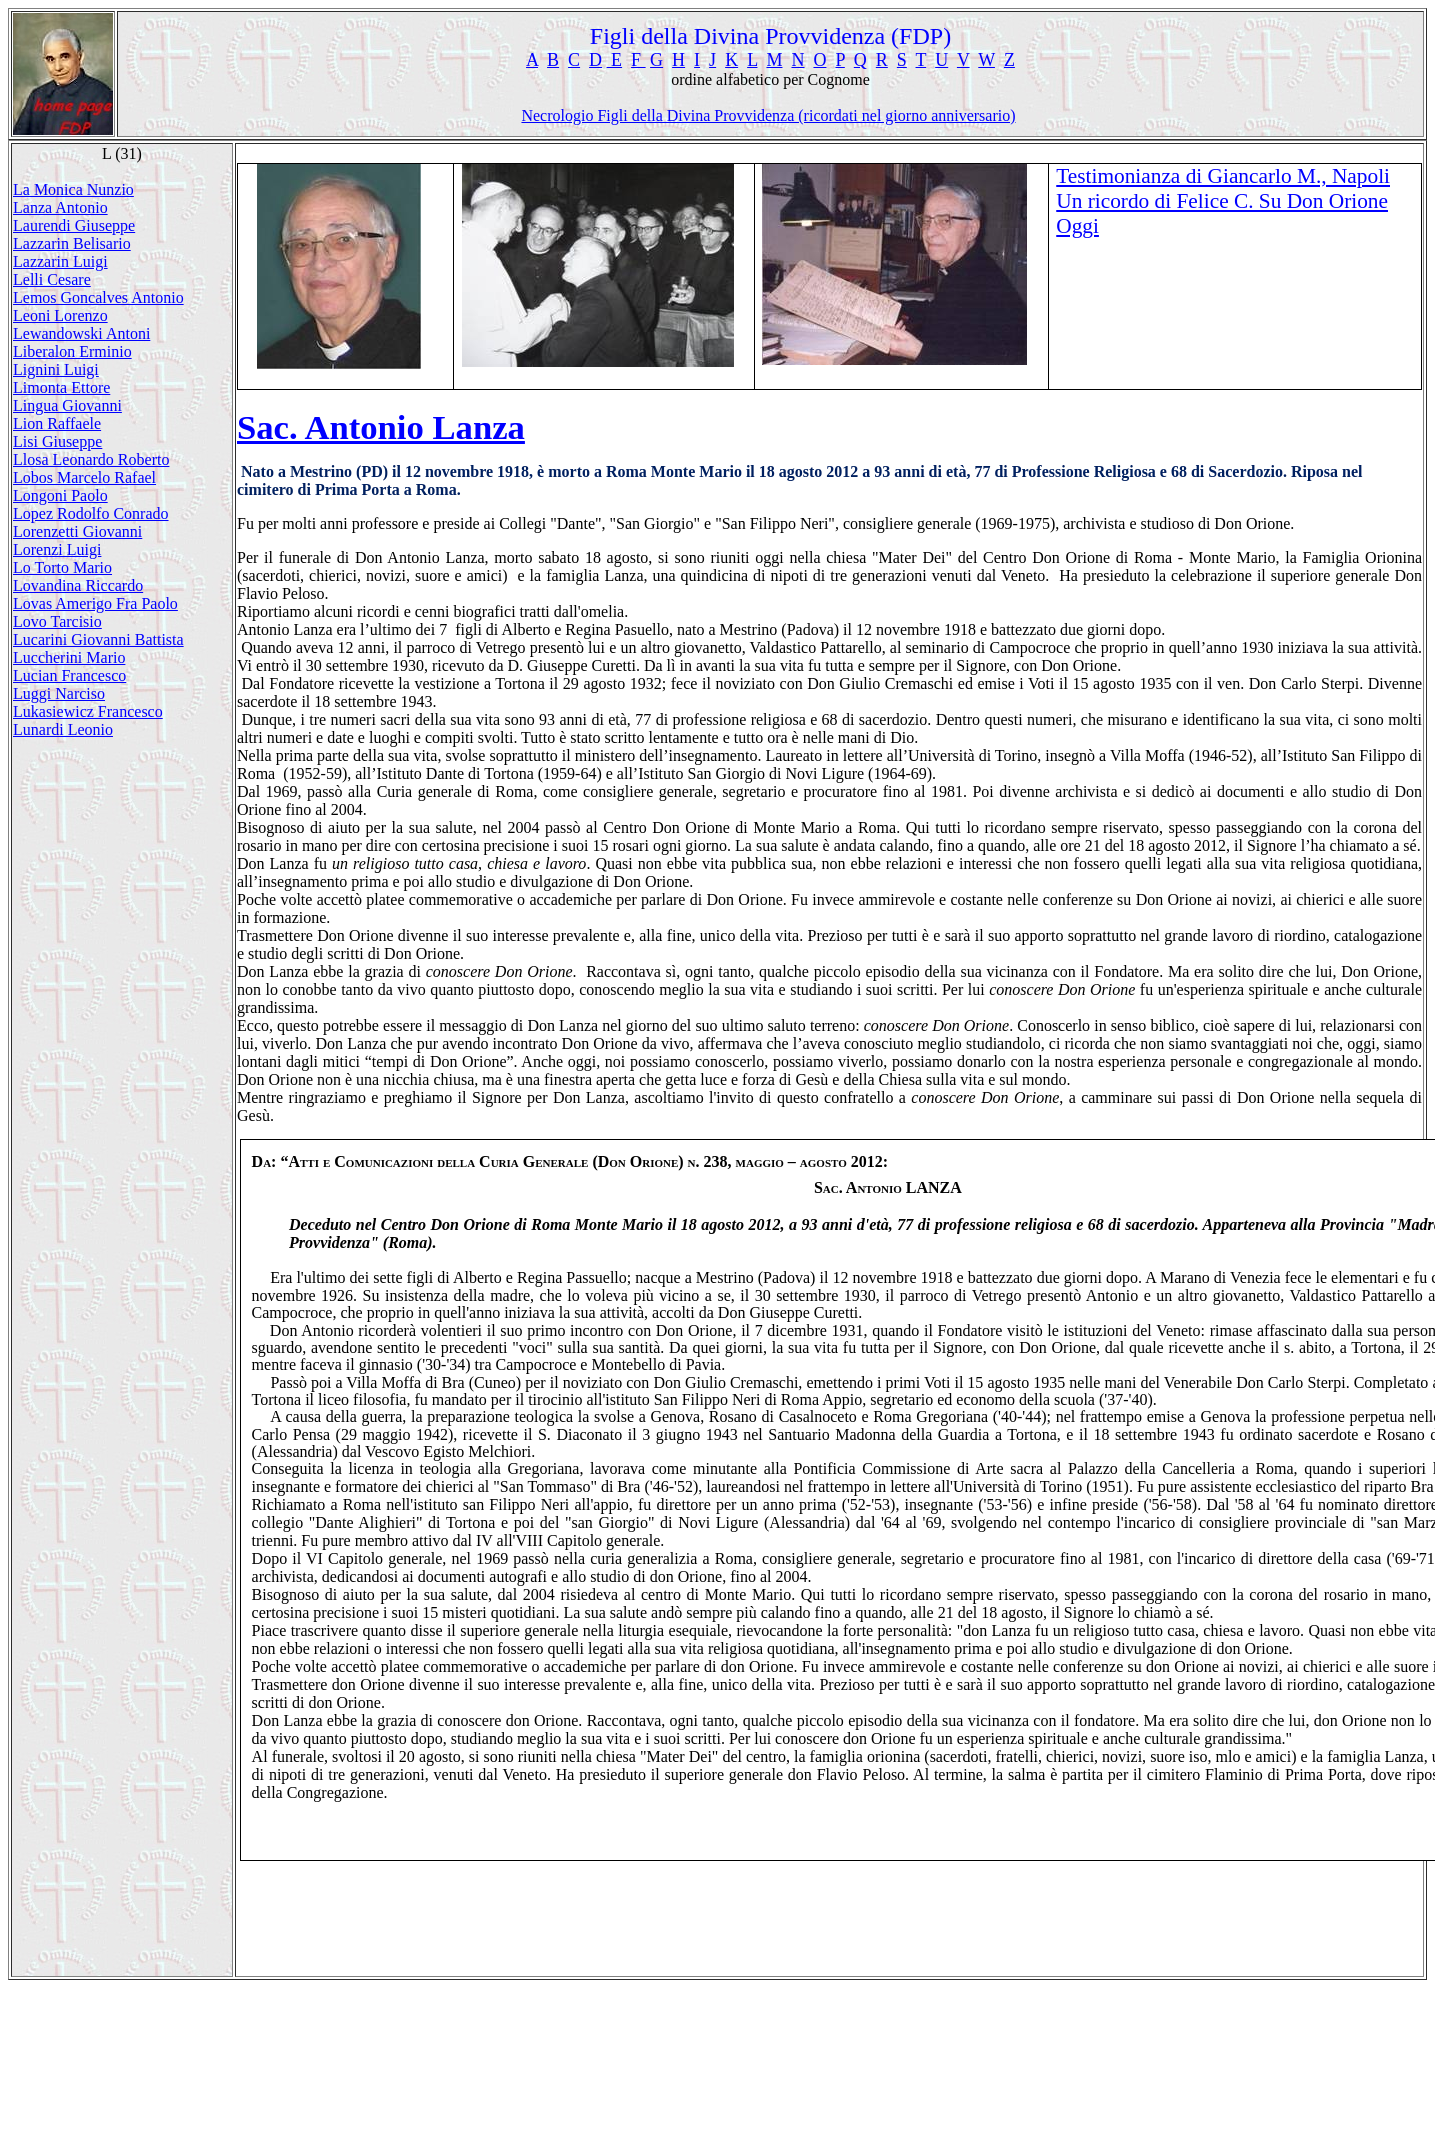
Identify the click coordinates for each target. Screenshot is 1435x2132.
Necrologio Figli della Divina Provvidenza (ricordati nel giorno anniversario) (768, 115)
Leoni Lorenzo (60, 315)
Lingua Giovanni (67, 405)
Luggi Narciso (59, 693)
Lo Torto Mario (62, 567)
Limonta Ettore (61, 387)
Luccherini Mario (69, 657)
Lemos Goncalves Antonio (98, 297)
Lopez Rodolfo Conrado (91, 513)
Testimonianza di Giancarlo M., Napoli (1223, 176)
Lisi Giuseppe (57, 441)
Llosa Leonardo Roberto (91, 459)
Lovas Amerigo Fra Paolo (95, 603)
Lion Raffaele (57, 423)
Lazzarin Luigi (60, 261)
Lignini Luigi (56, 369)
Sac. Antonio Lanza (381, 427)
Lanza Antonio (60, 207)
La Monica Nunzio (73, 189)
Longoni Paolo (60, 495)
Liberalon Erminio (72, 351)
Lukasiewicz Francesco (88, 711)
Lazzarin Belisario (72, 243)
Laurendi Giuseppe (74, 225)
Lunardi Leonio (63, 729)
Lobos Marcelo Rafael (84, 477)
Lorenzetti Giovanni (77, 531)
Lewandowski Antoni (81, 333)
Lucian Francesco (69, 675)
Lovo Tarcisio (57, 621)
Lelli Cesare (52, 279)
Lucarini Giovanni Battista (98, 639)
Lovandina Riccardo (78, 585)
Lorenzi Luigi (57, 549)
